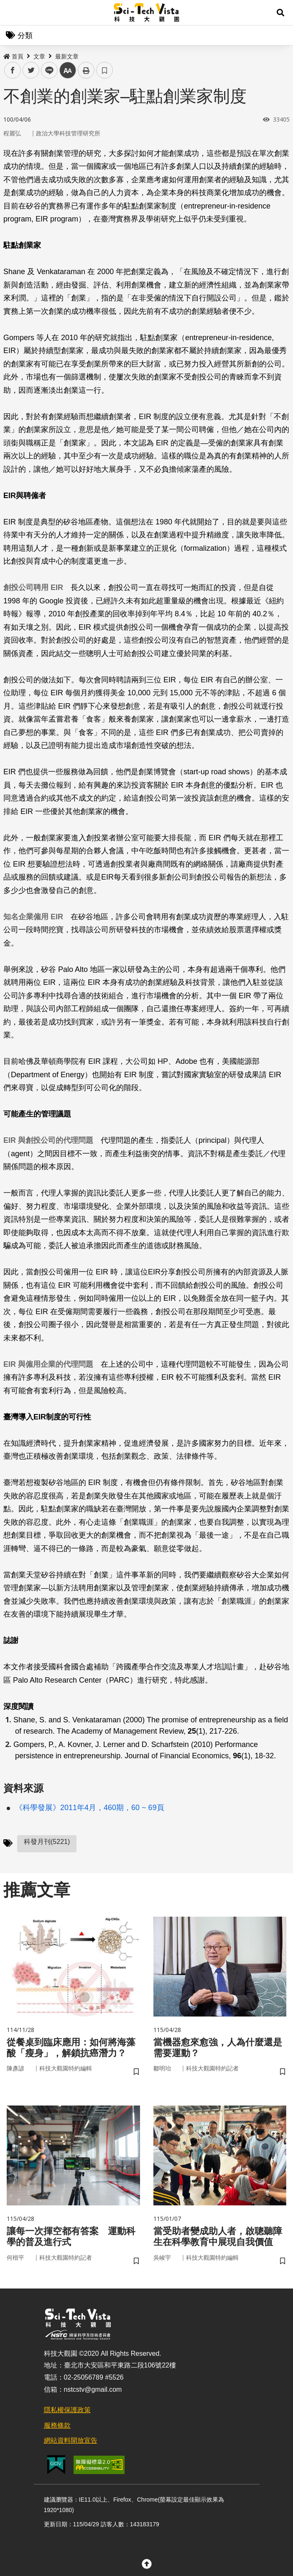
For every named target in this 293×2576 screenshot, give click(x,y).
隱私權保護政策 (67, 2414)
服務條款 (57, 2430)
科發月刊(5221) (47, 1841)
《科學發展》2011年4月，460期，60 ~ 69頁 (89, 1807)
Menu (12, 12)
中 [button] (67, 70)
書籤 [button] (104, 70)
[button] (280, 12)
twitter (31, 70)
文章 (39, 56)
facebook (13, 70)
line (46, 70)
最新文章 (67, 56)
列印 (86, 70)
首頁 (13, 56)
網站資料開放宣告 (70, 2445)
